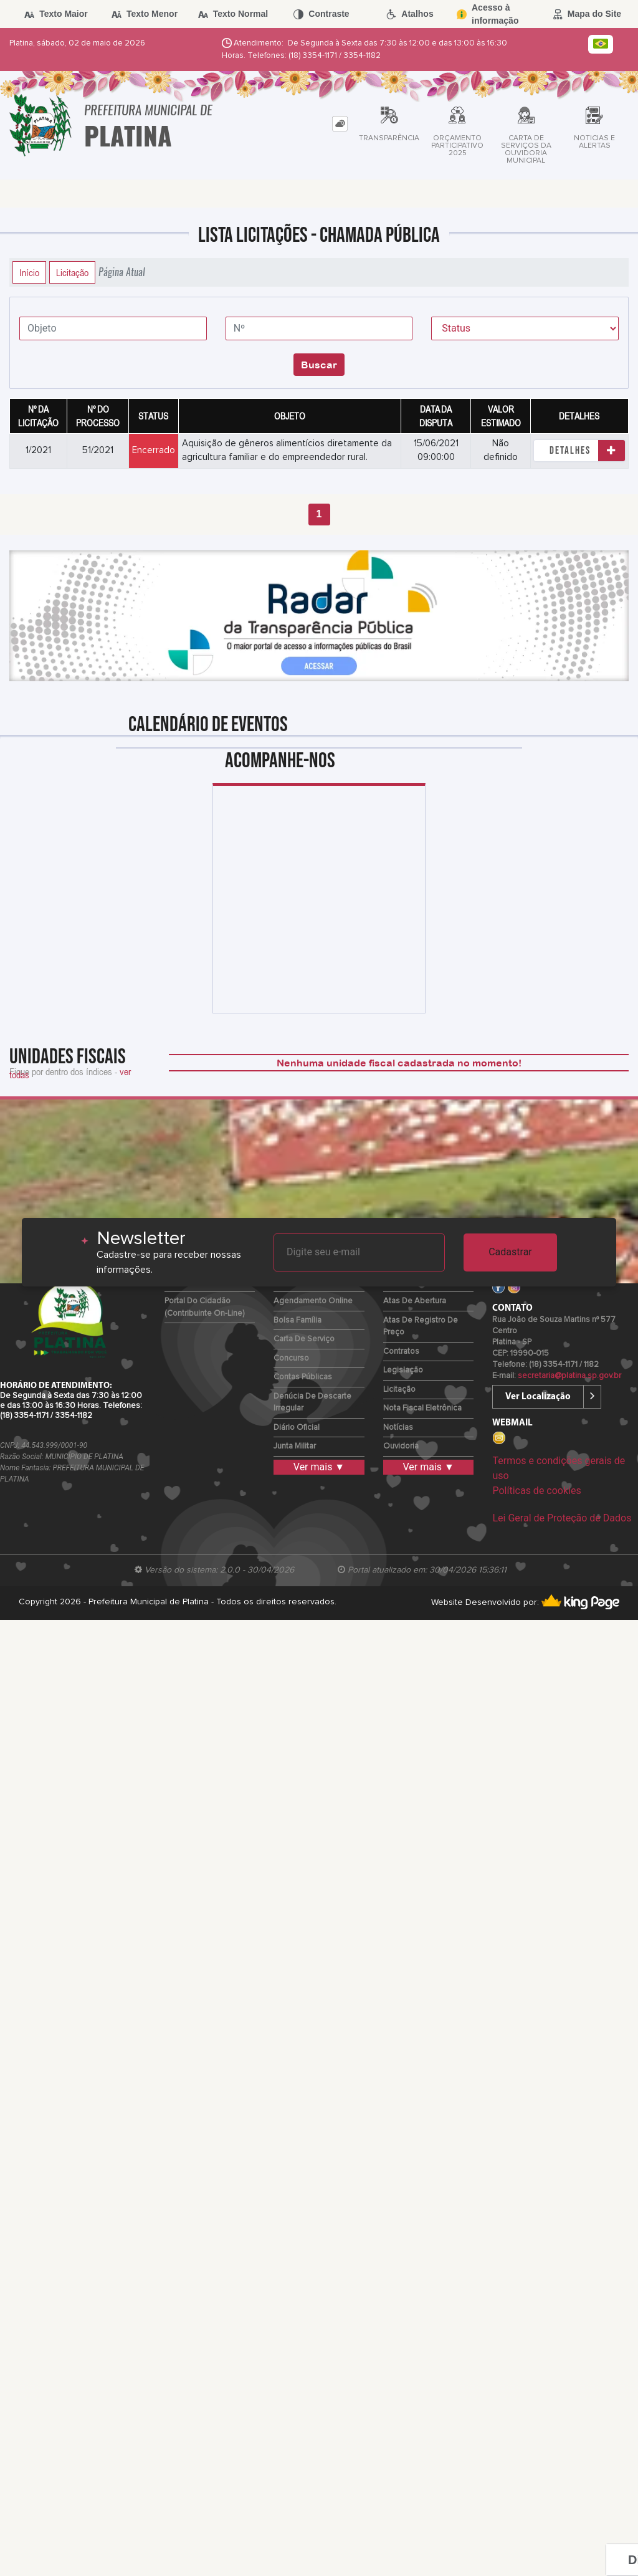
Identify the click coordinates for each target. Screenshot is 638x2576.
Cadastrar (510, 1252)
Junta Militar (295, 1446)
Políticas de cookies (536, 1490)
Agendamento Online (313, 1301)
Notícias (398, 1428)
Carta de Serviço (304, 1339)
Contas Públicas (303, 1377)
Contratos (401, 1352)
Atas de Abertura (414, 1301)
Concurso (291, 1358)
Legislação (403, 1370)
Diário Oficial (297, 1428)
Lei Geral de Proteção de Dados (561, 1518)
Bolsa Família (297, 1320)
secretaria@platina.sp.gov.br (569, 1376)
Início (29, 272)
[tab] (340, 124)
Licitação (72, 272)
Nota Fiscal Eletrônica (422, 1408)
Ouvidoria (401, 1446)
